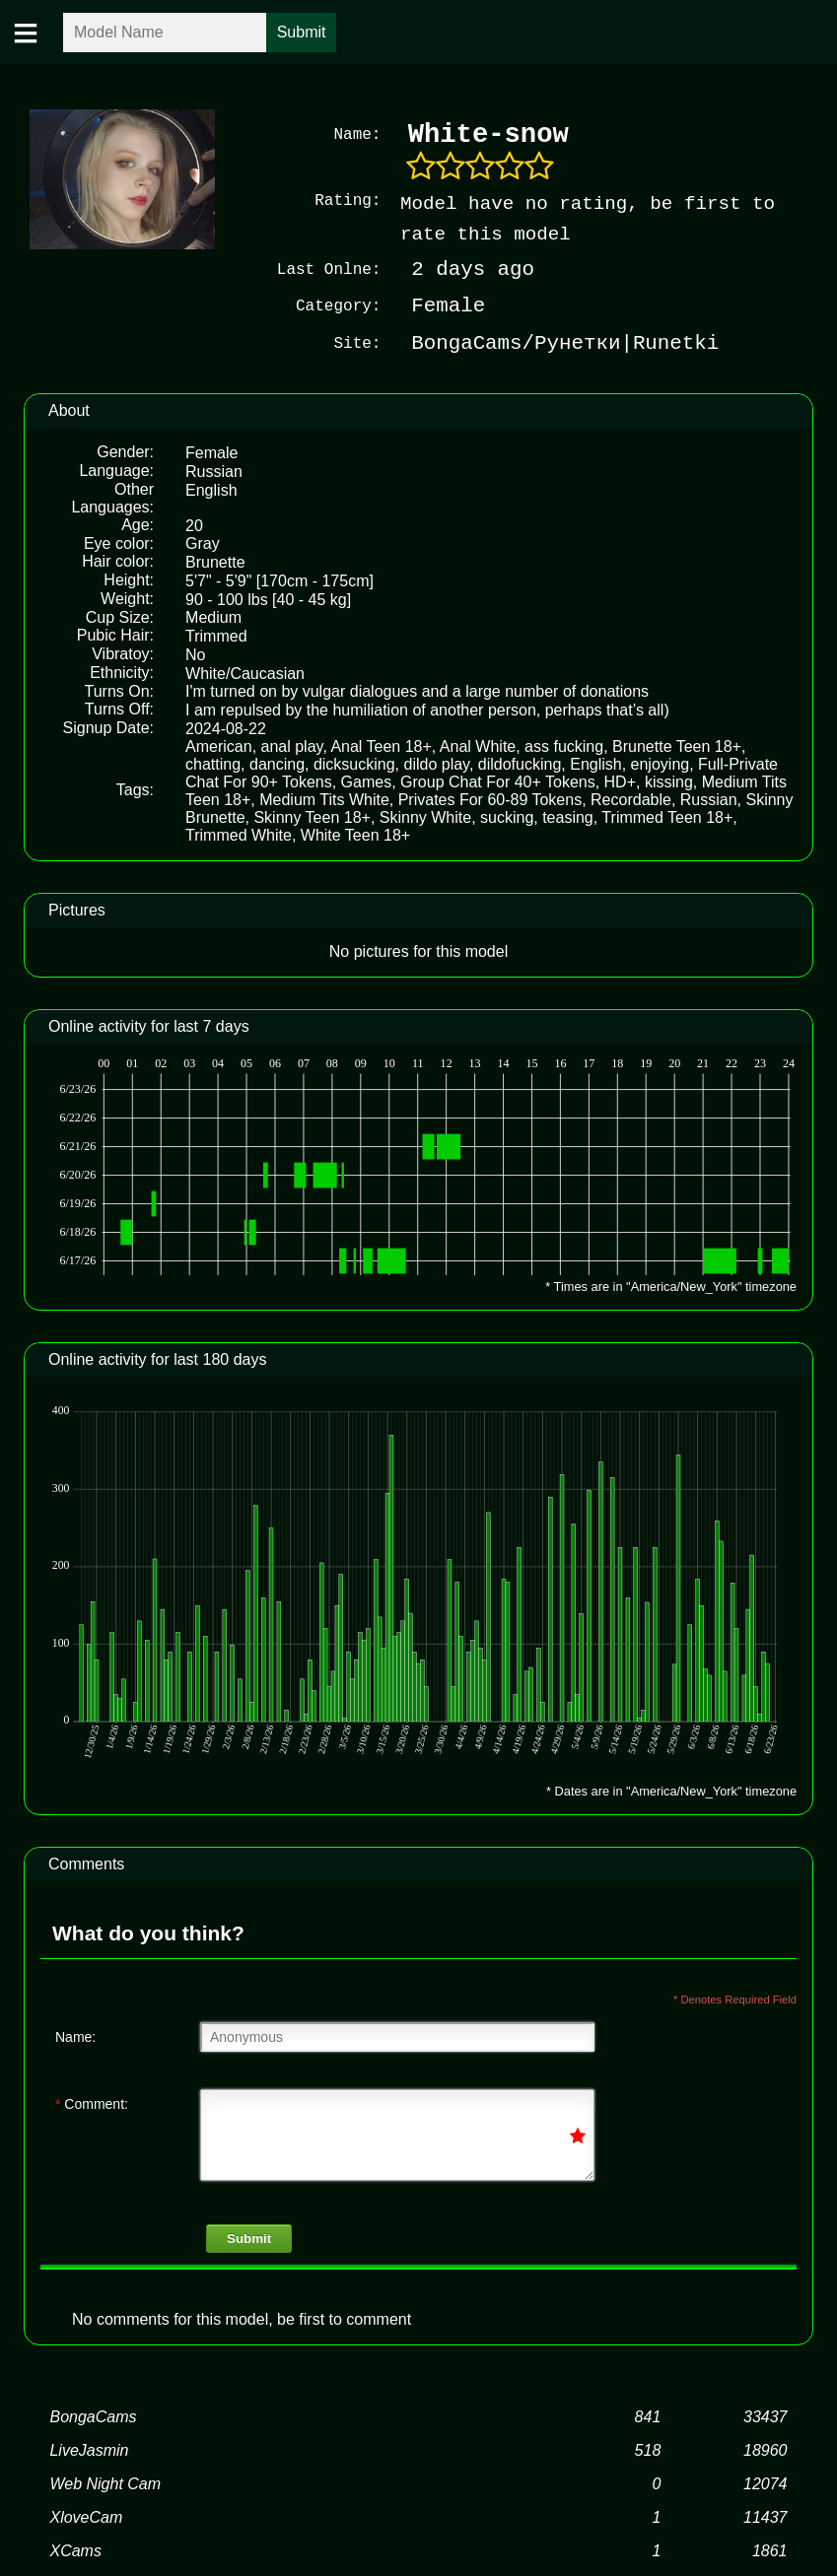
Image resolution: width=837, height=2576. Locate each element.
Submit (249, 2238)
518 (648, 2450)
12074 (765, 2483)
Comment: (91, 2103)
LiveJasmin (88, 2450)
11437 (765, 2517)
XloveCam (85, 2517)
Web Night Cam (105, 2483)
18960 (765, 2450)
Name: (75, 2036)
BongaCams (92, 2416)
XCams (75, 2550)
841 (648, 2416)
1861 (770, 2550)
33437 (765, 2416)
